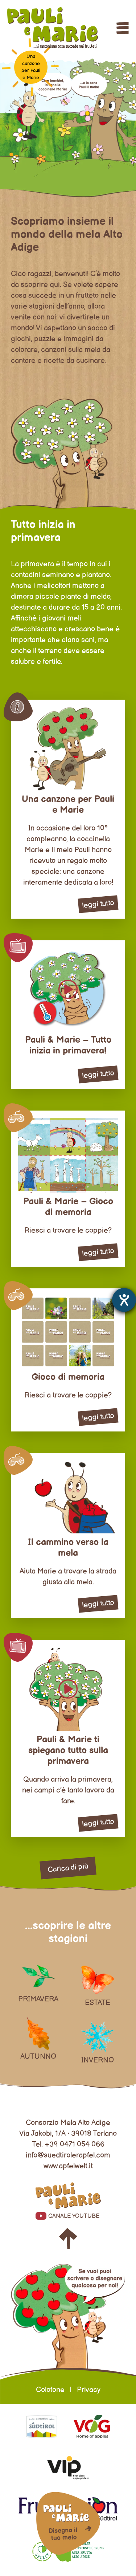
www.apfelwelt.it (68, 2166)
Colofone (50, 2389)
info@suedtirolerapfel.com (68, 2155)
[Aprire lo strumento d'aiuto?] (124, 1300)
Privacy (88, 2389)
